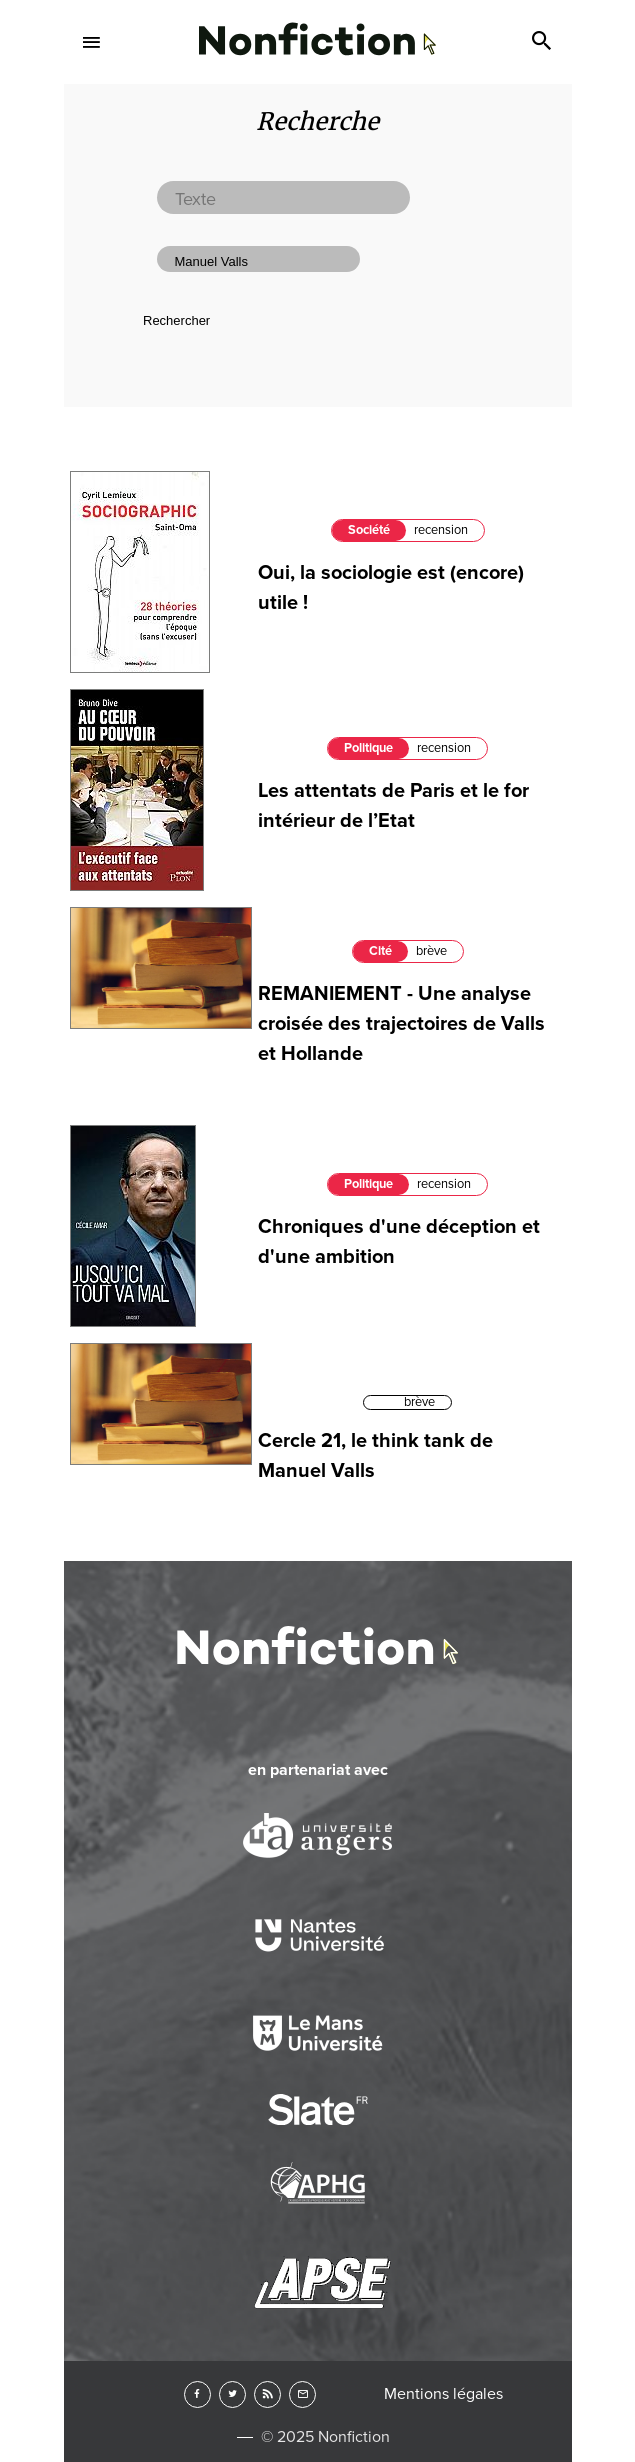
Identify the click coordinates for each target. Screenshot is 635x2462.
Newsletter (302, 2394)
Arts (317, 236)
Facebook (197, 2394)
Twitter (232, 2394)
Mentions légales (443, 2394)
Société (369, 530)
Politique (368, 748)
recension (441, 530)
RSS (267, 2394)
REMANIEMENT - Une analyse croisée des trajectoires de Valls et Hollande (401, 1024)
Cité (380, 951)
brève (431, 951)
